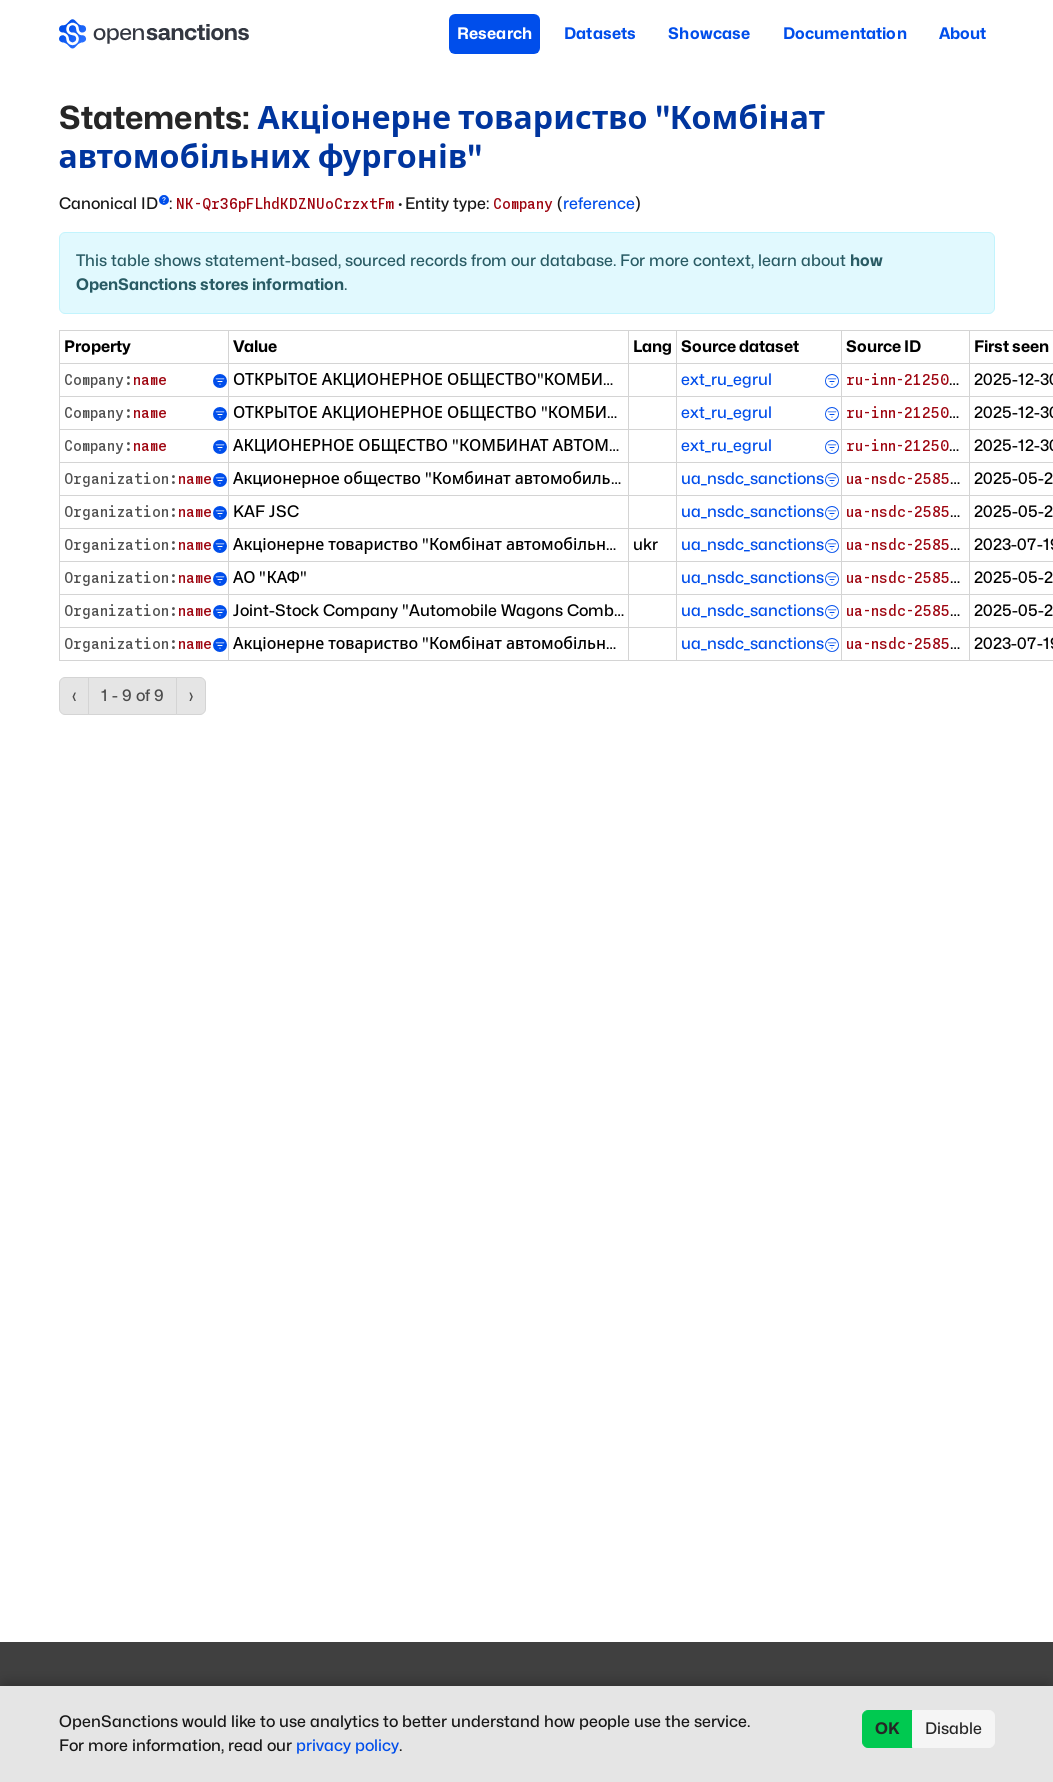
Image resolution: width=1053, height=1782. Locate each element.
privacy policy (347, 1745)
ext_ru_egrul (726, 379)
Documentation (845, 33)
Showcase (709, 33)
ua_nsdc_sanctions (752, 478)
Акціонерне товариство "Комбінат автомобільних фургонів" (442, 136)
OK (887, 1728)
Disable (953, 1728)
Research (494, 33)
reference (599, 203)
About (963, 33)
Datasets (600, 33)
